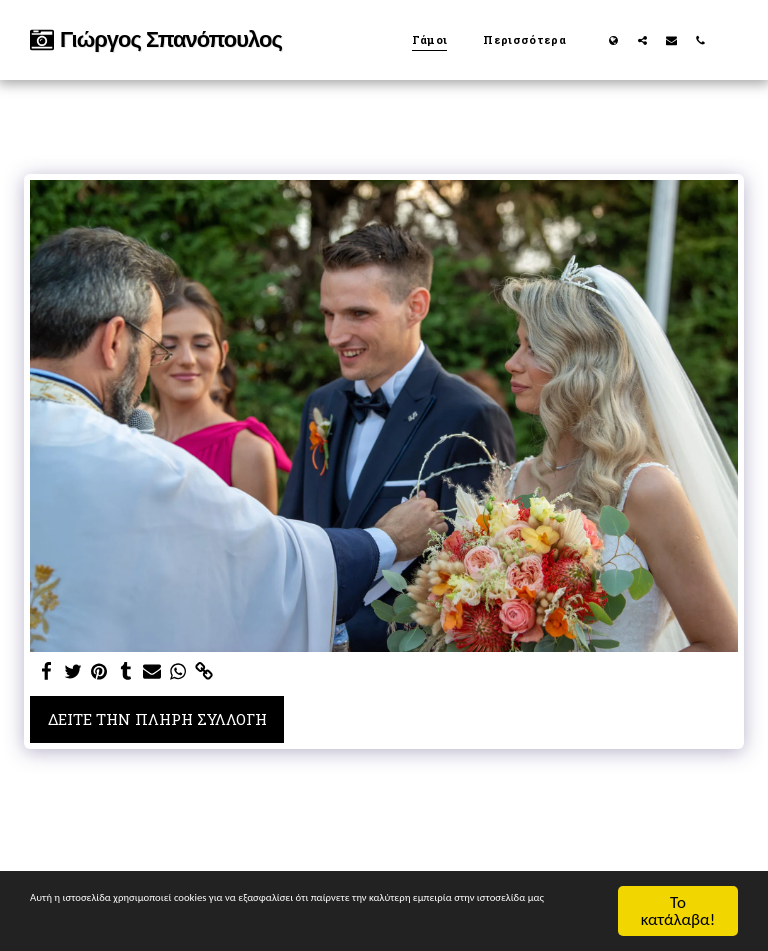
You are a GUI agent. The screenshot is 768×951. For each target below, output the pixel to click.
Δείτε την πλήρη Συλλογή (157, 719)
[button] (642, 40)
